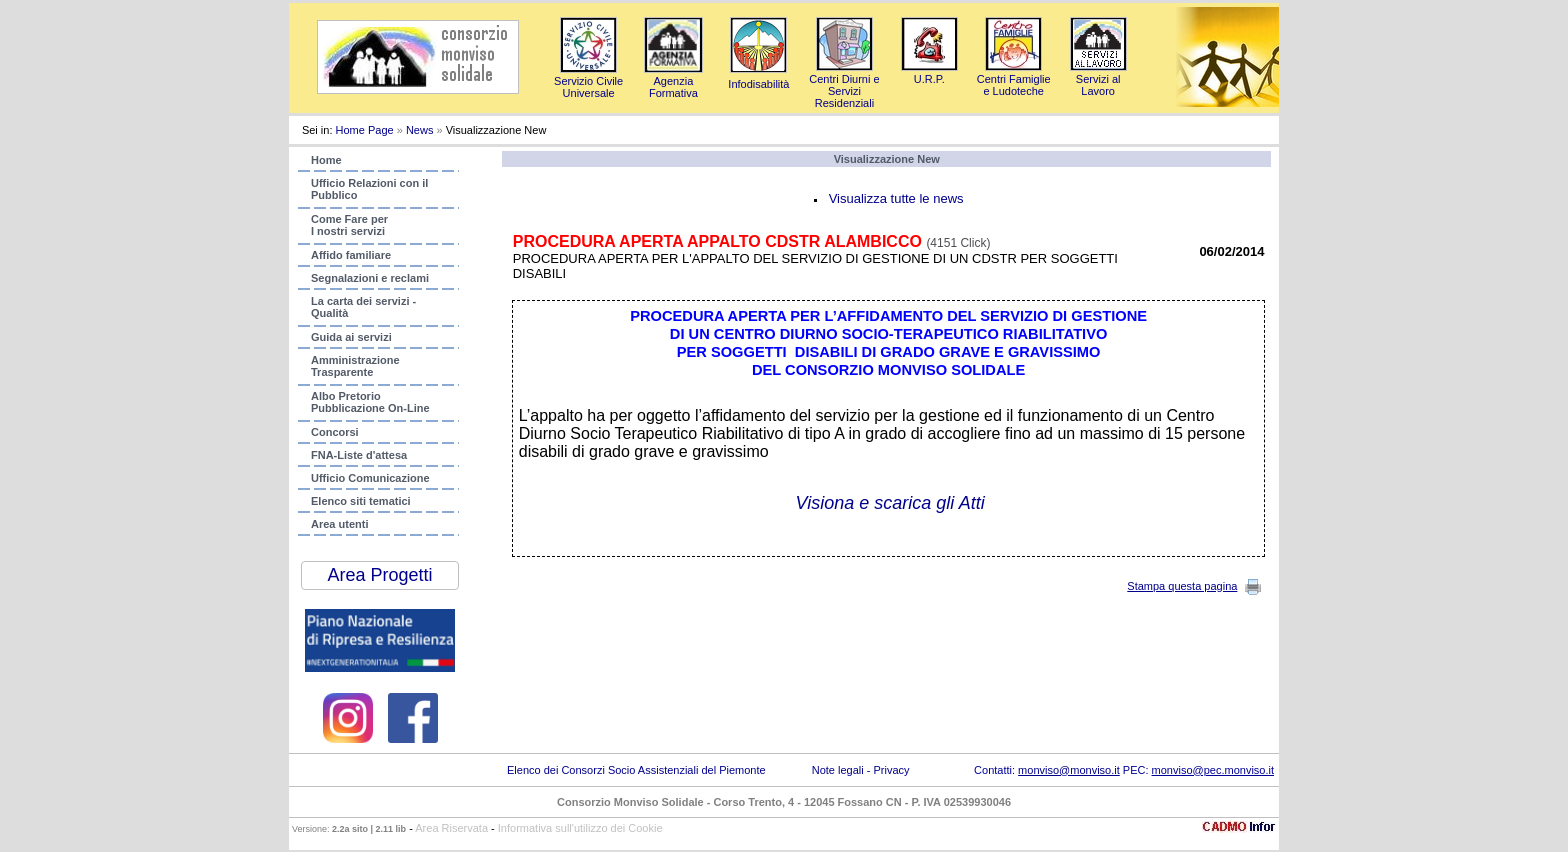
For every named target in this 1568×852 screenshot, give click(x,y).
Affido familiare (351, 255)
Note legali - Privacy (861, 770)
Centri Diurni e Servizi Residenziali (844, 85)
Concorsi (335, 432)
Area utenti (339, 524)
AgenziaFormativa (673, 81)
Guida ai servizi (351, 337)
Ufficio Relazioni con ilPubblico (369, 189)
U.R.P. (929, 73)
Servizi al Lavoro (1098, 79)
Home (326, 160)
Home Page (365, 130)
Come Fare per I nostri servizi (349, 225)
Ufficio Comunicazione (370, 478)
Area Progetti (379, 575)
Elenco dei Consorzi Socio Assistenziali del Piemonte (636, 770)
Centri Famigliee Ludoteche (1014, 79)
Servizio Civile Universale (588, 81)
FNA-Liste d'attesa (359, 455)
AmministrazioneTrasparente (355, 366)
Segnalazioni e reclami (370, 278)
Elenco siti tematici (361, 501)
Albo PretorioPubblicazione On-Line (370, 402)
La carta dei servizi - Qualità (363, 307)
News (420, 130)
